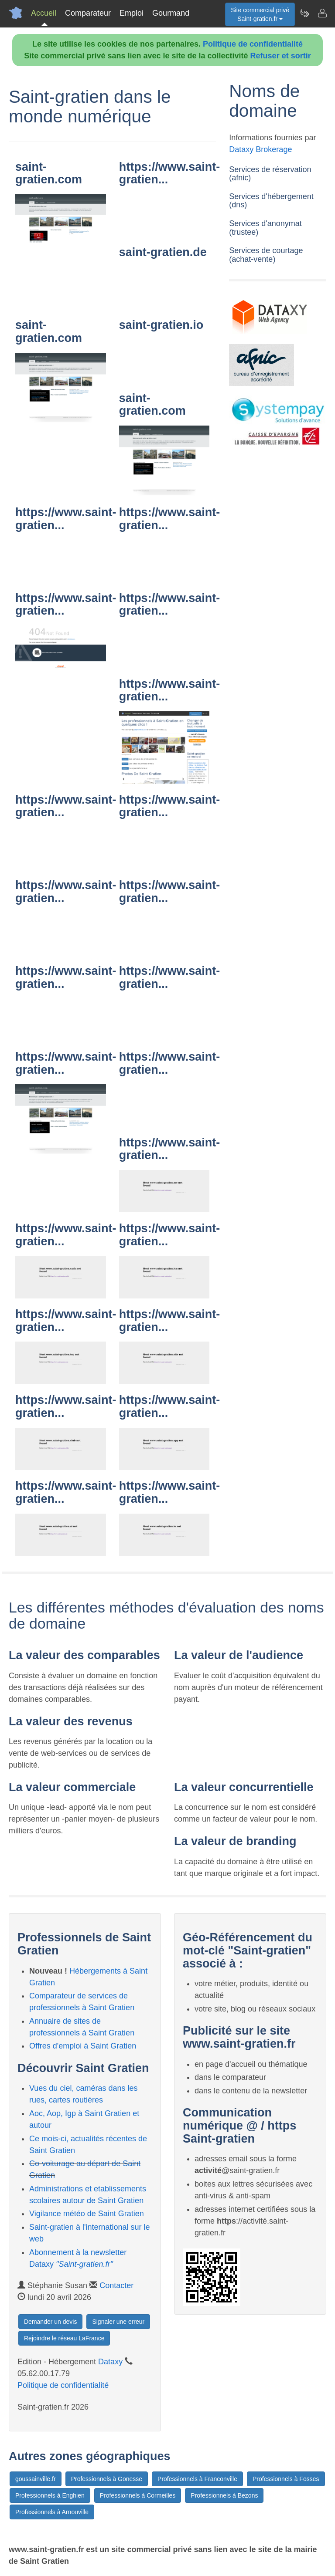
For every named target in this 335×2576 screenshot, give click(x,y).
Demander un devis (50, 2321)
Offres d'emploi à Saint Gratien (82, 2046)
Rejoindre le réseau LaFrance (64, 2338)
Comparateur (88, 13)
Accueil (43, 13)
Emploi (132, 13)
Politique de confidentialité (253, 44)
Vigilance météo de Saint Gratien (86, 2213)
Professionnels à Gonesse (106, 2478)
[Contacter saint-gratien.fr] (322, 13)
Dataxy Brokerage (260, 149)
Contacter (116, 2285)
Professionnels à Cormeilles (138, 2495)
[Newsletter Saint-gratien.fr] (304, 13)
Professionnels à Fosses (286, 2478)
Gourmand (170, 13)
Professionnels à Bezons (224, 2495)
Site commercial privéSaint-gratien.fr (260, 14)
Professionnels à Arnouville (52, 2511)
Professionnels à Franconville (197, 2478)
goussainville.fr (35, 2478)
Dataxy (110, 2361)
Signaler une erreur (118, 2321)
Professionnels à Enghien (50, 2495)
